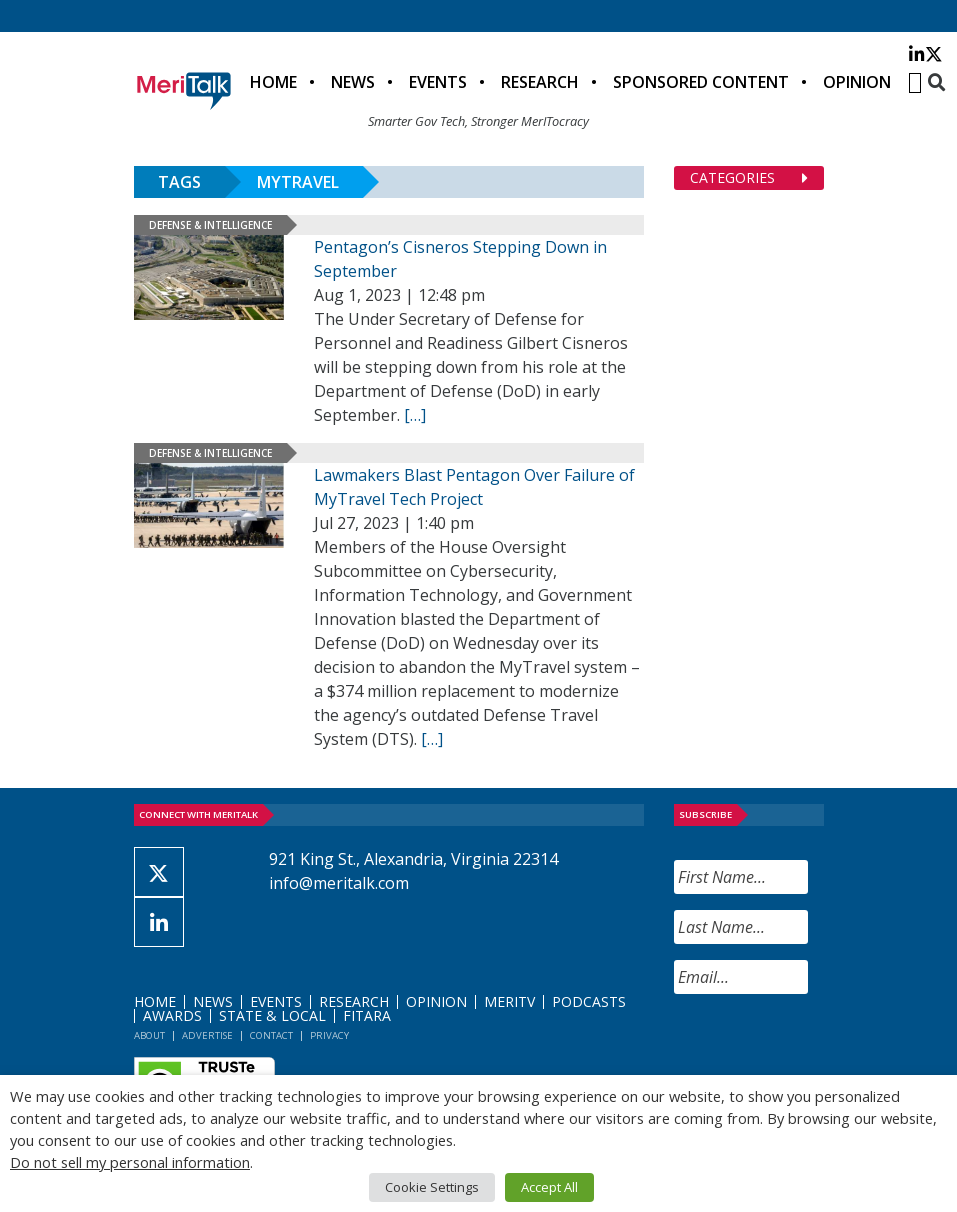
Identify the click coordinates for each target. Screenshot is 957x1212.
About (149, 1035)
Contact (271, 1035)
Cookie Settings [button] (432, 1187)
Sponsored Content (701, 82)
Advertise (207, 1035)
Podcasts (589, 1001)
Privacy (329, 1035)
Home (273, 82)
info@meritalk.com (339, 883)
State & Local (272, 1015)
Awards (172, 1015)
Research (540, 82)
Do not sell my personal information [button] (130, 1162)
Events (438, 82)
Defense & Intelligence (210, 225)
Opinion (857, 82)
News (353, 82)
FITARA (367, 1015)
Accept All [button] (549, 1187)
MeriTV (509, 1001)
